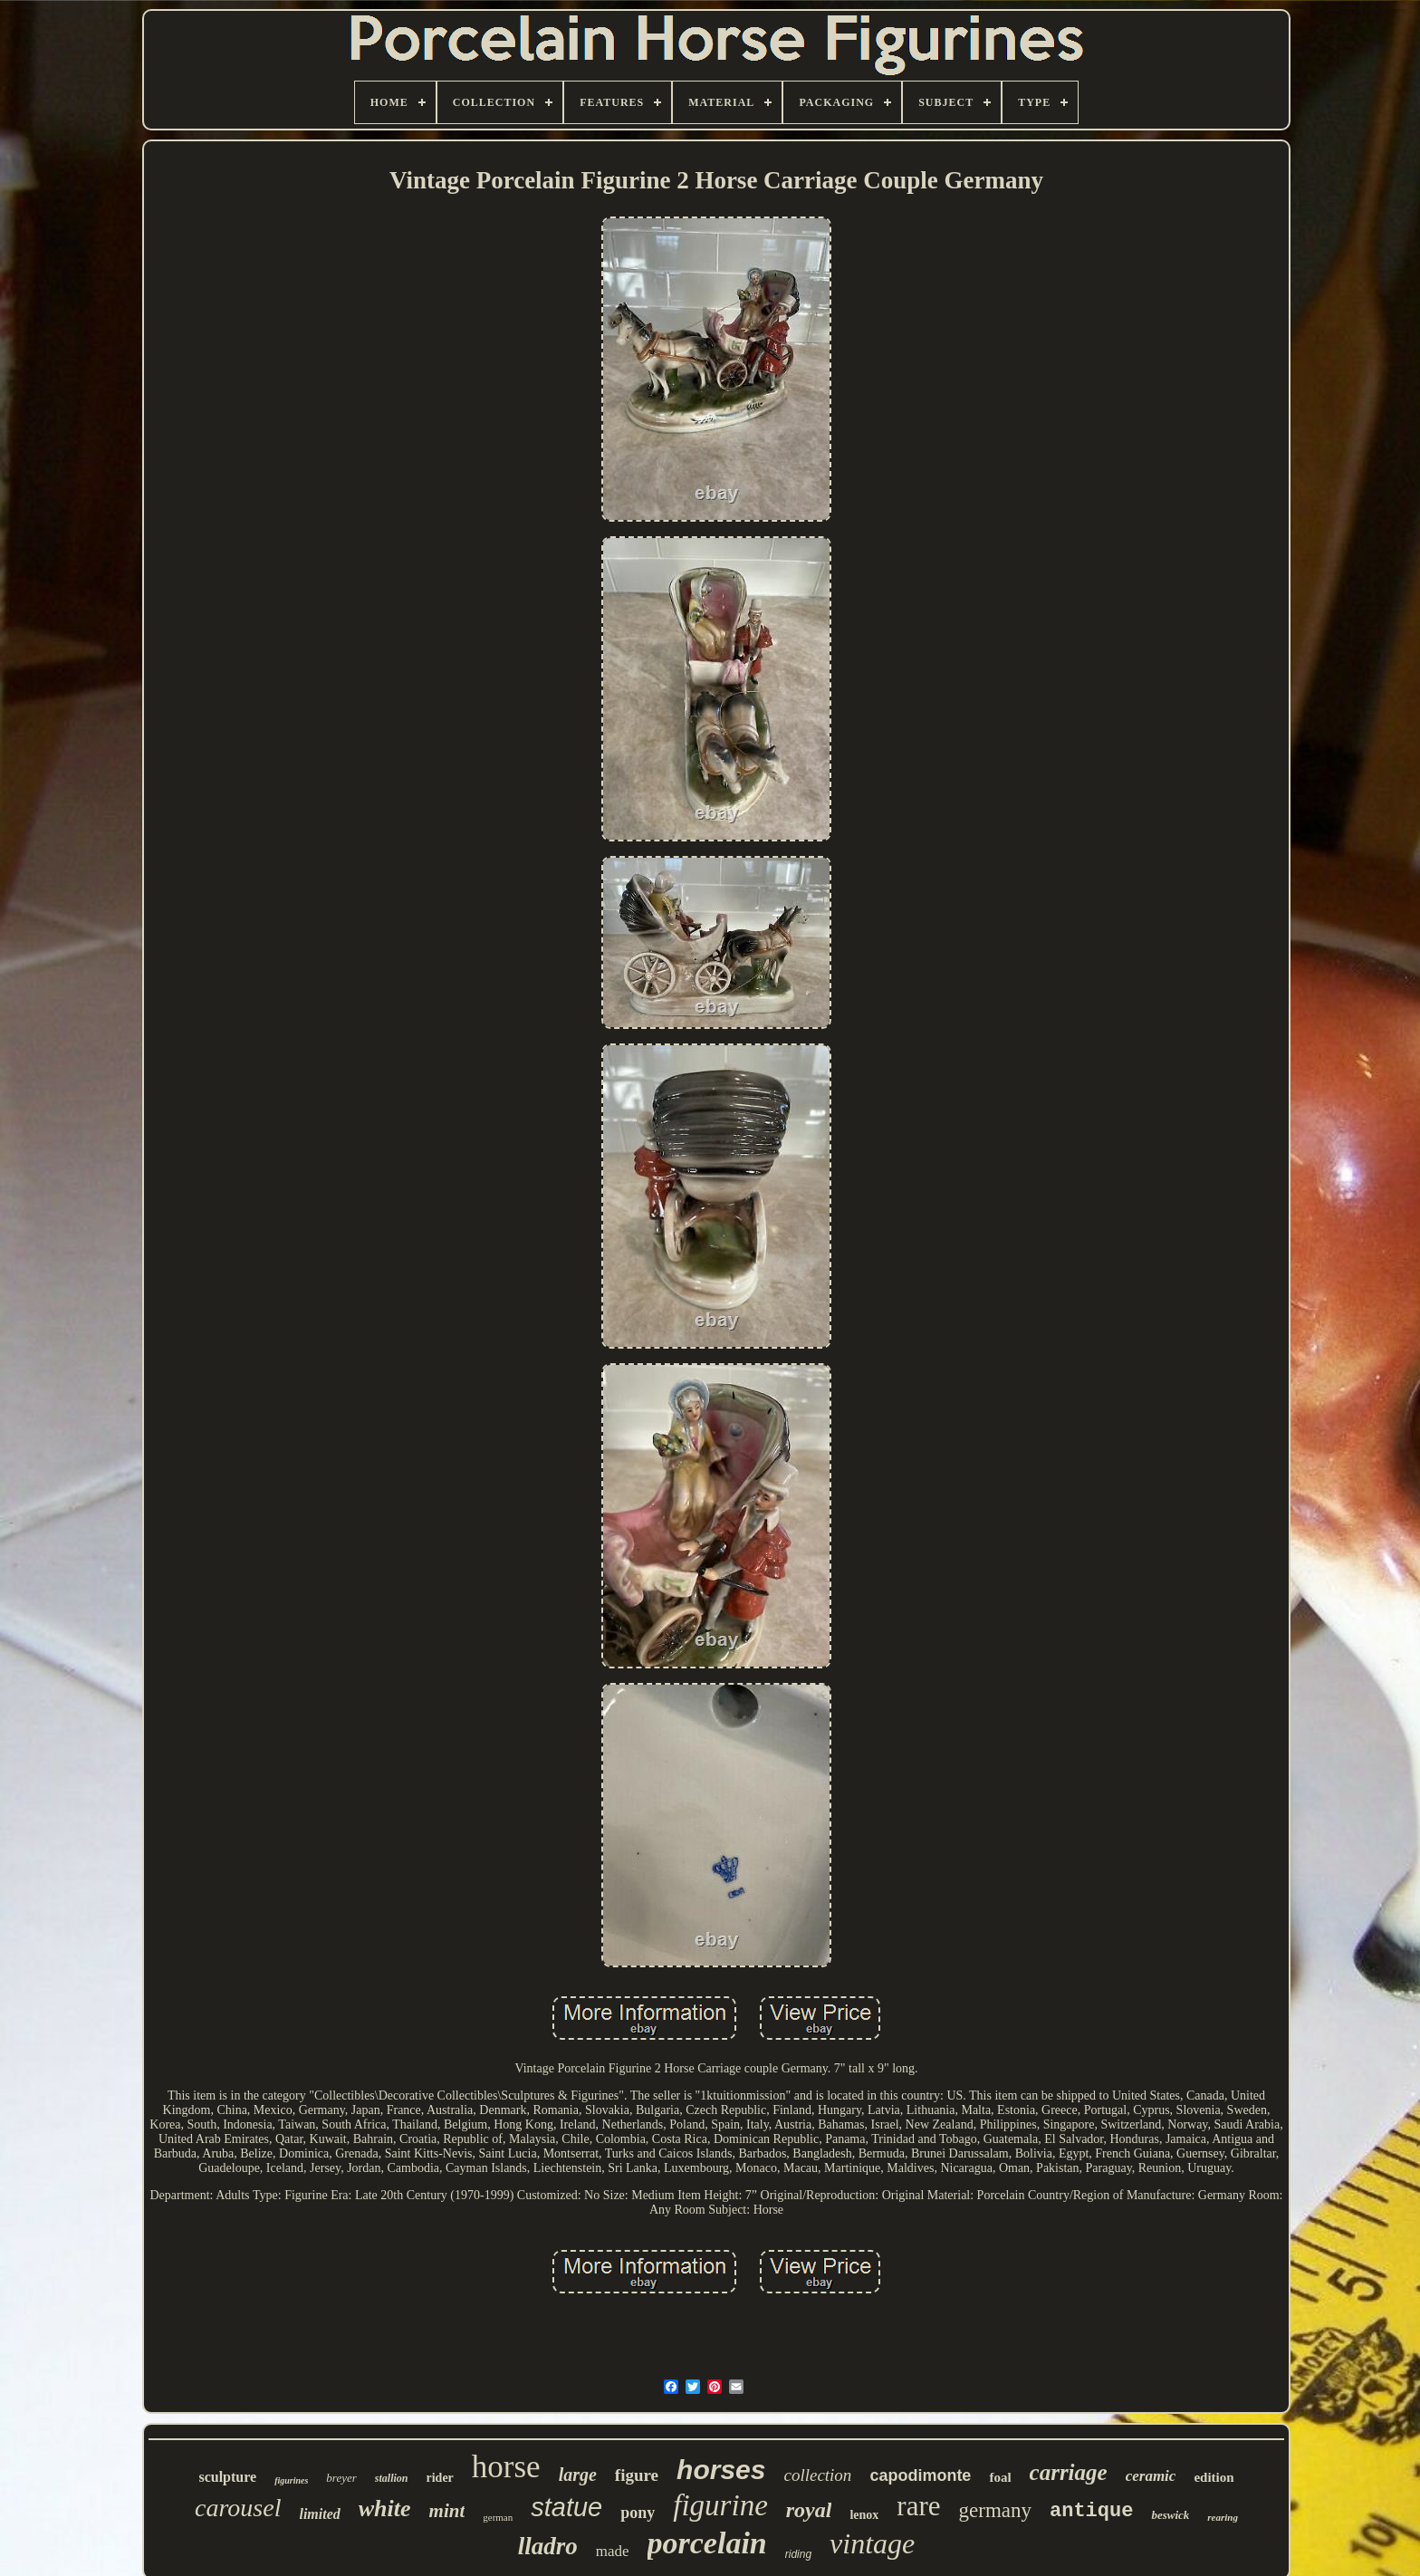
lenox (863, 2515)
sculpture (227, 2477)
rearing (1222, 2517)
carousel (238, 2508)
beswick (1170, 2515)
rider (440, 2478)
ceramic (1151, 2476)
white (385, 2508)
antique (1091, 2511)
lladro (548, 2546)
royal (809, 2510)
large (578, 2475)
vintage (872, 2543)
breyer (341, 2478)
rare (918, 2506)
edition (1213, 2477)
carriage (1069, 2472)
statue (566, 2507)
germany (995, 2510)
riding (798, 2554)
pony (637, 2513)
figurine (720, 2505)
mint (447, 2511)
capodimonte (920, 2475)
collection (817, 2475)
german (498, 2517)
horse (506, 2467)
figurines (291, 2480)
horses (720, 2470)
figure (636, 2475)
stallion (391, 2478)
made (612, 2551)
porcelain (707, 2543)
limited (319, 2514)
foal (1000, 2477)
